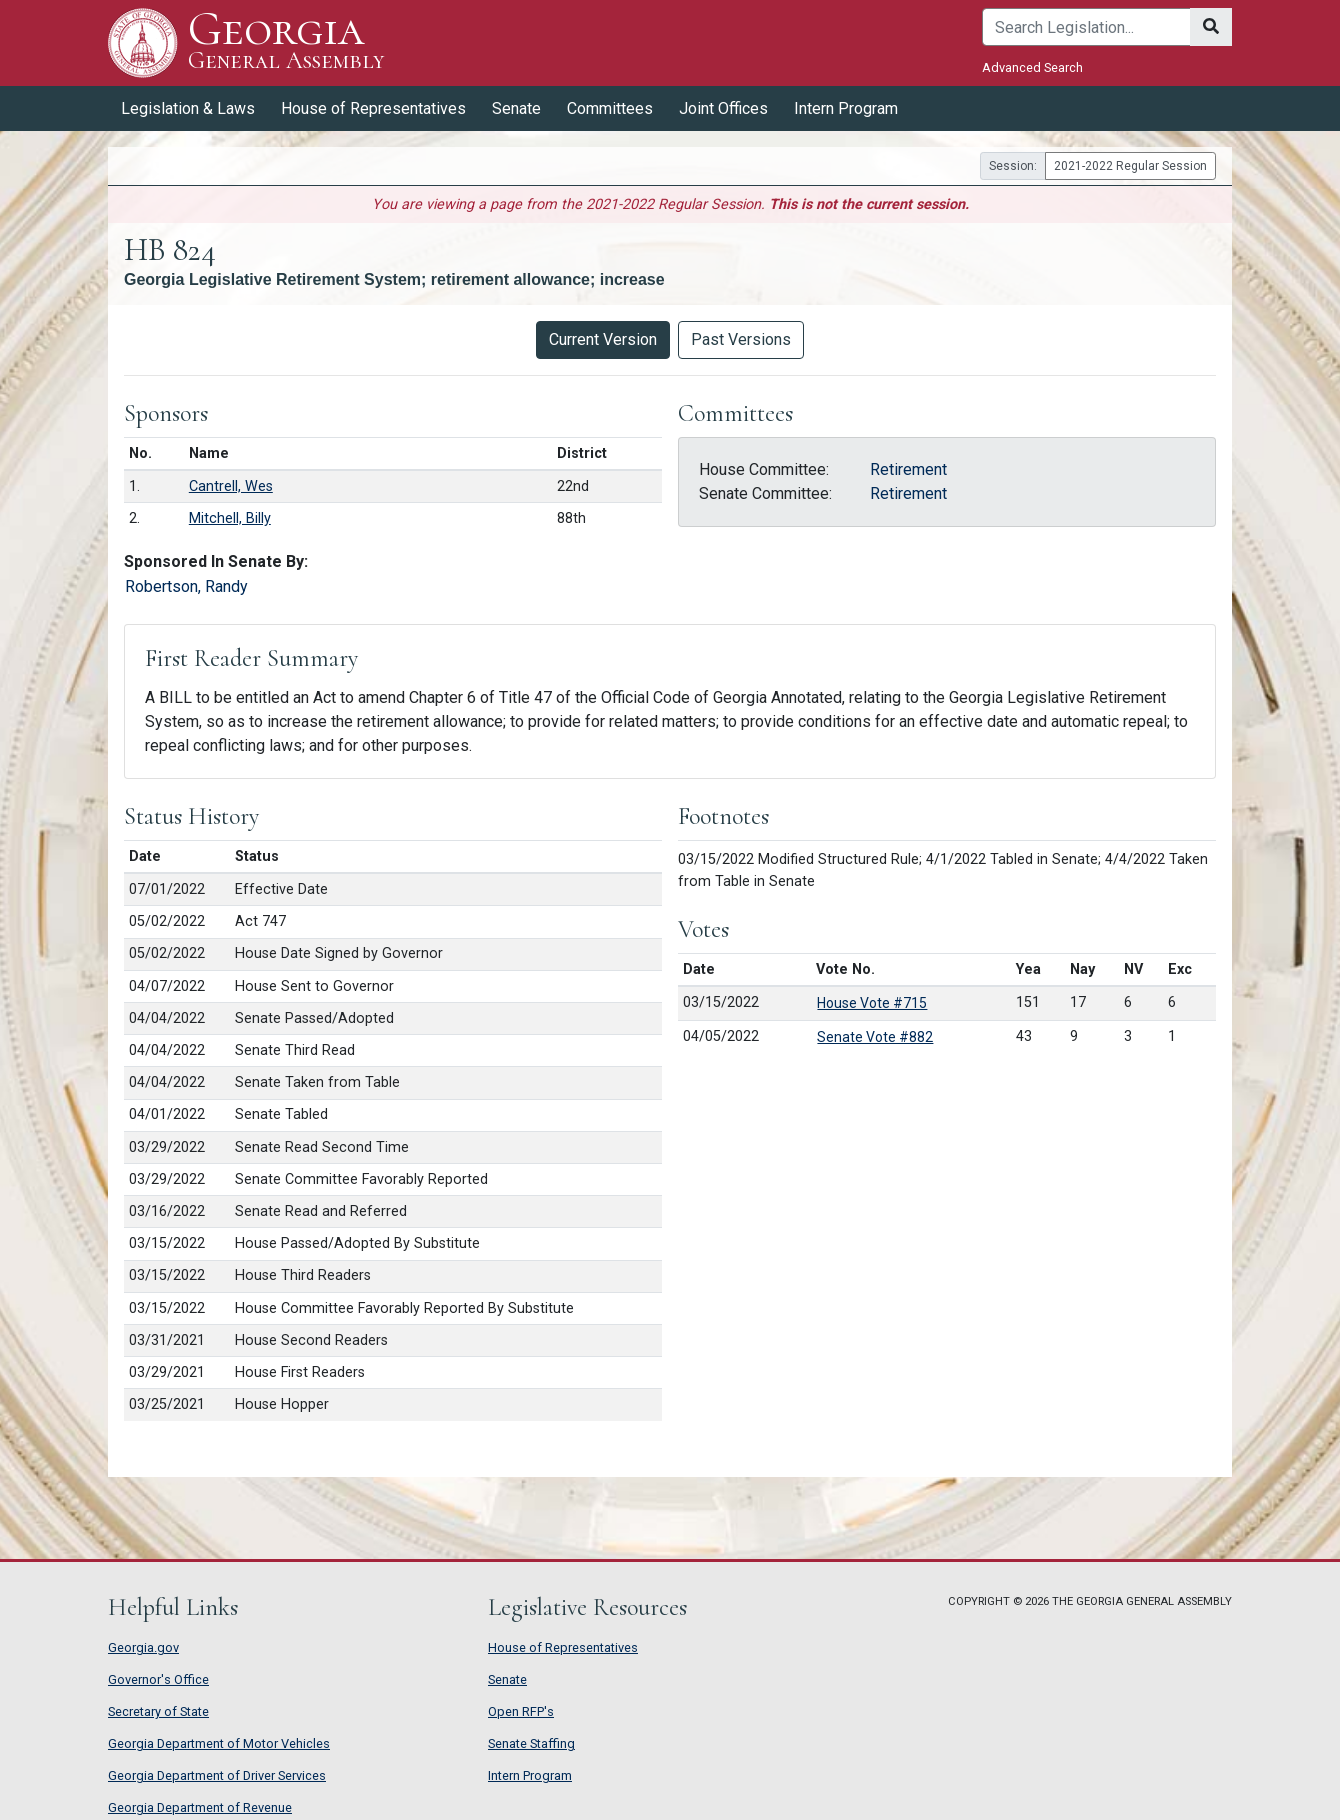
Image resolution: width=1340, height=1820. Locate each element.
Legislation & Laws (188, 108)
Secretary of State (158, 1711)
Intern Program (846, 108)
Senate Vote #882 (875, 1037)
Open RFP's (521, 1711)
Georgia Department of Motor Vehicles (219, 1743)
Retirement (908, 469)
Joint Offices (723, 108)
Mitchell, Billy (230, 518)
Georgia (286, 42)
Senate (516, 108)
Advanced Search (1032, 67)
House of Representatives (373, 108)
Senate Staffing (531, 1743)
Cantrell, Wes (231, 486)
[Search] (1086, 27)
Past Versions (741, 339)
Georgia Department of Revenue (200, 1807)
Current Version (603, 339)
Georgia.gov (143, 1647)
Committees (610, 108)
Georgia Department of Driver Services (217, 1775)
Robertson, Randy (186, 586)
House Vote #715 (872, 1003)
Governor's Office (158, 1679)
